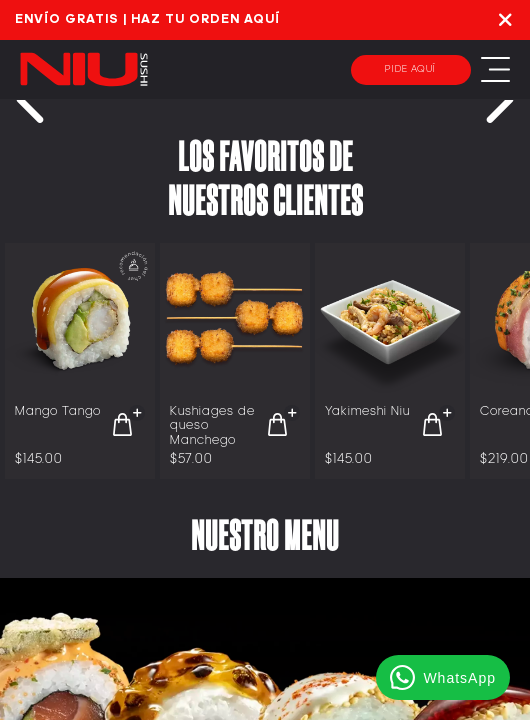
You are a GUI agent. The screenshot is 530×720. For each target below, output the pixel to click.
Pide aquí (410, 69)
